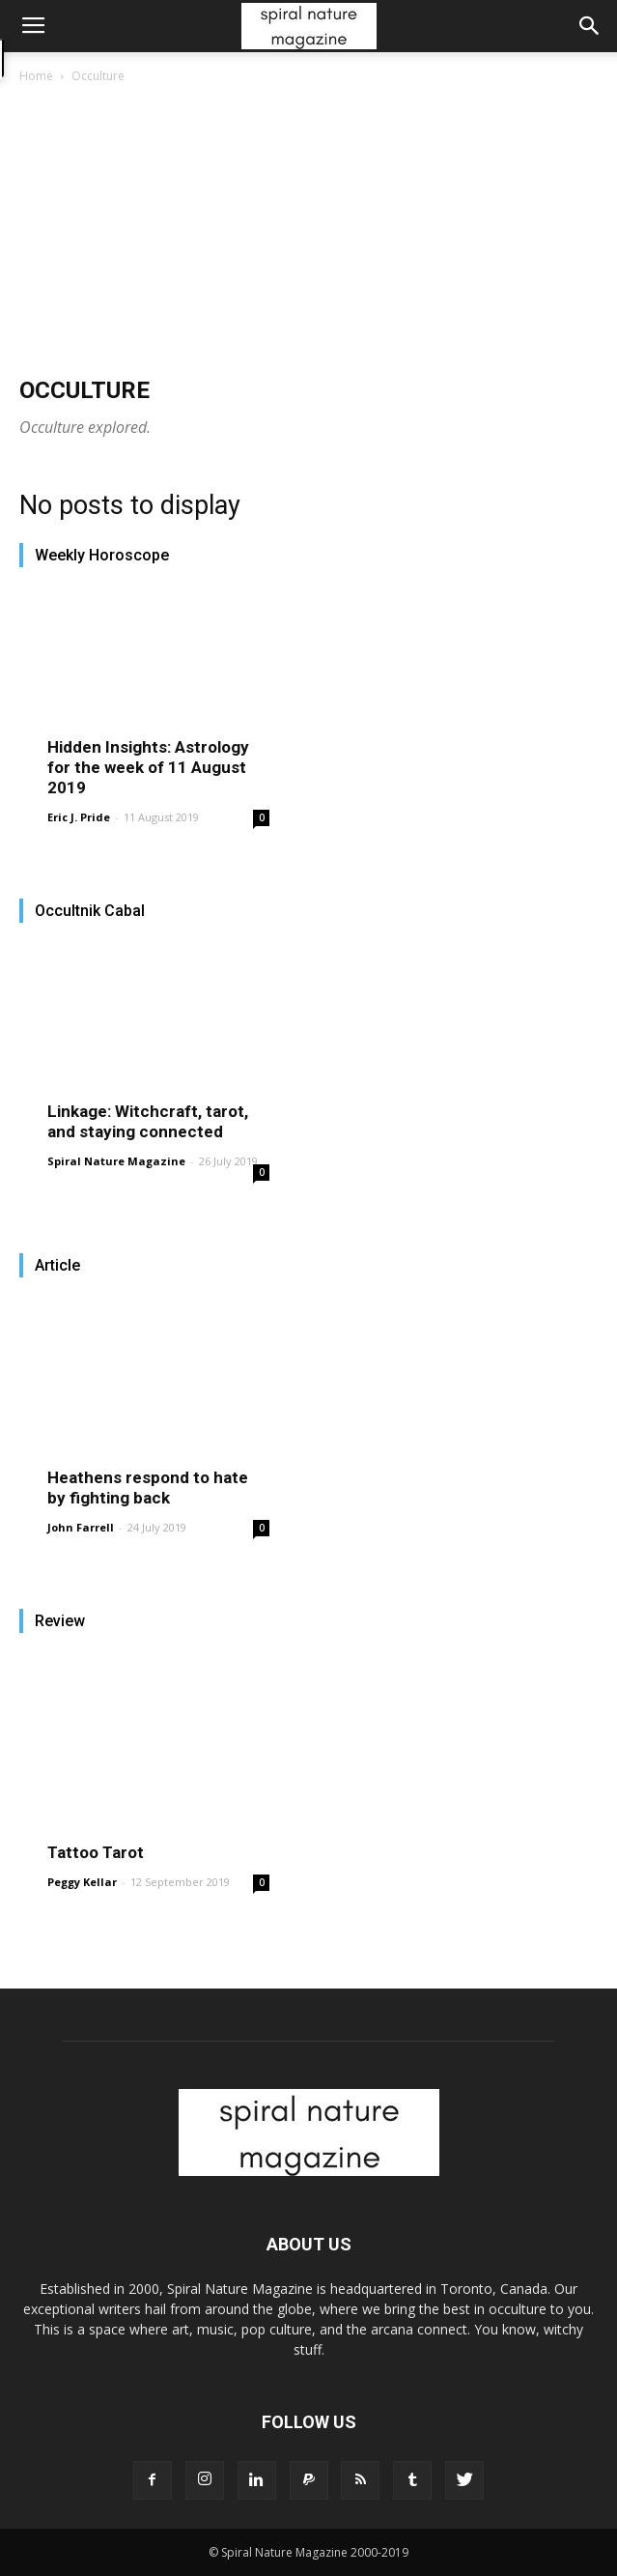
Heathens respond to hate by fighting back (147, 1487)
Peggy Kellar (82, 1882)
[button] (590, 26)
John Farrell (80, 1527)
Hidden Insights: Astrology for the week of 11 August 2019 (148, 767)
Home (36, 76)
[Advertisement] (308, 232)
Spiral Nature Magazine (116, 1161)
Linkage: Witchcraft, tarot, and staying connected (147, 1121)
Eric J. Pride (78, 817)
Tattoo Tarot (95, 1852)
